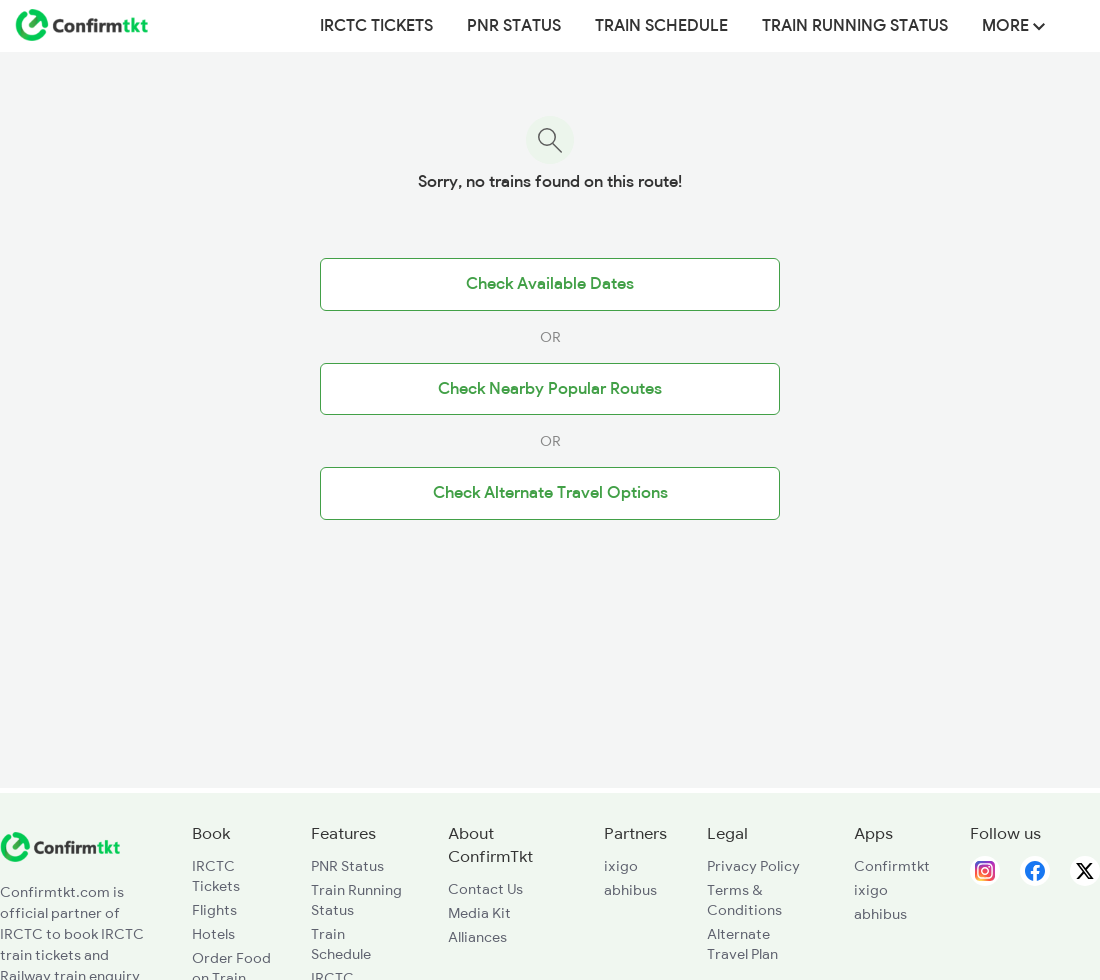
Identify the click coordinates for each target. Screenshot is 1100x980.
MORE (1013, 26)
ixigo (621, 866)
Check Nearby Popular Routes (550, 389)
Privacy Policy (753, 866)
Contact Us (485, 889)
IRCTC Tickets (376, 26)
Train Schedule (661, 26)
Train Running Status (855, 26)
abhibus (630, 890)
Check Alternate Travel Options (550, 493)
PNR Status (514, 26)
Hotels (213, 934)
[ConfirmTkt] (60, 857)
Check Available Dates (550, 284)
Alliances (477, 937)
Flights (214, 910)
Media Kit (479, 913)
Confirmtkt (892, 866)
